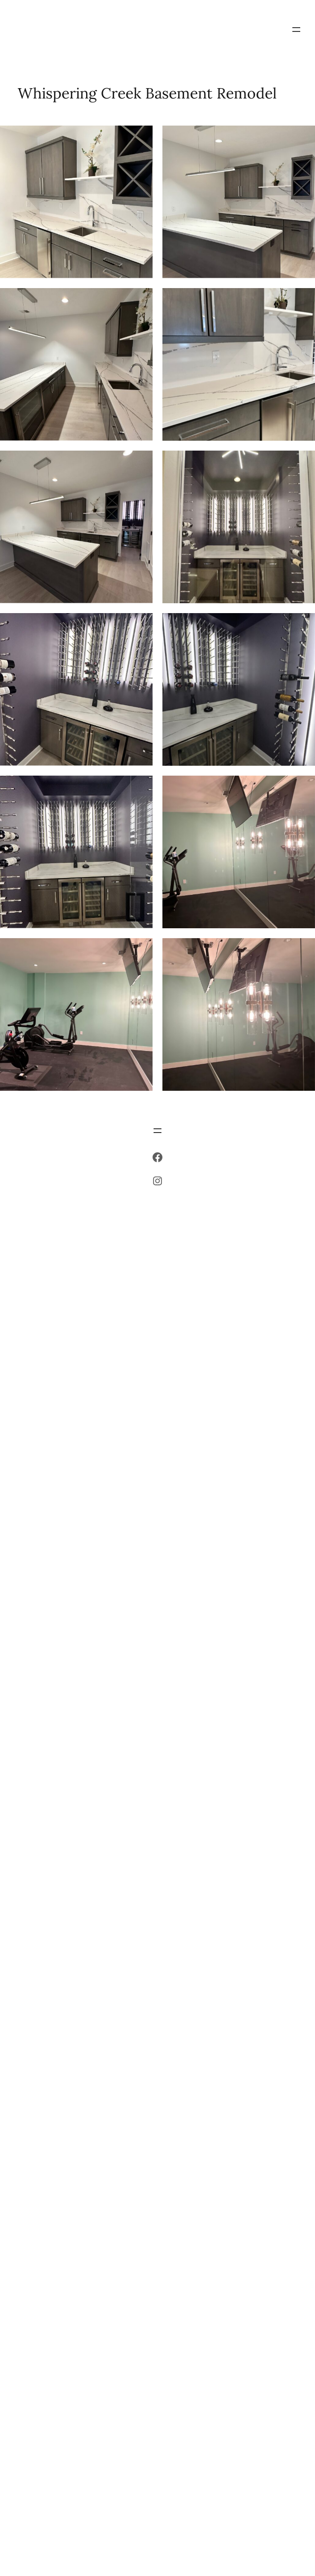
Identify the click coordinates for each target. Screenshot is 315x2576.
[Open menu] (296, 29)
